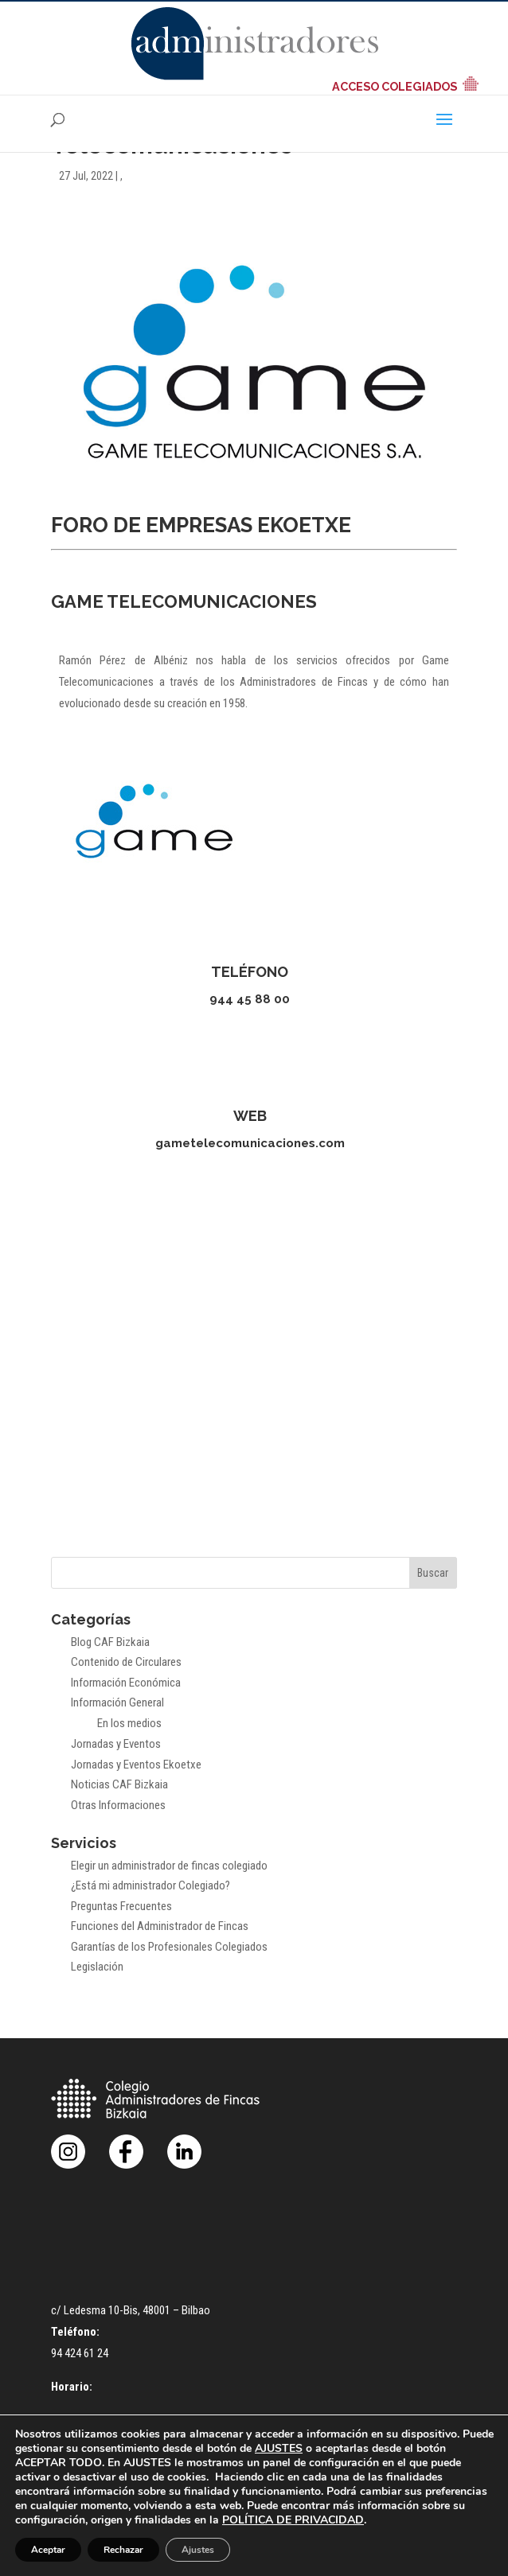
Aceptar (48, 2549)
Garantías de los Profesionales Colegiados (169, 1947)
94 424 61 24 (79, 2353)
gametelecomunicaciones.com (250, 1143)
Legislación (97, 1966)
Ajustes (198, 2549)
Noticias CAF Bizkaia (119, 1784)
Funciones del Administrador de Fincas (159, 1926)
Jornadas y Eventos (116, 1744)
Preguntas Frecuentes (121, 1906)
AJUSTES (279, 2449)
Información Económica (126, 1682)
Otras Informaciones (118, 1805)
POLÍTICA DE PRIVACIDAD (293, 2519)
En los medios (129, 1723)
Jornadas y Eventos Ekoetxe (136, 1764)
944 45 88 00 (249, 999)
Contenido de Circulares (126, 1662)
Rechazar (123, 2549)
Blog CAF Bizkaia (110, 1642)
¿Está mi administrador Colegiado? (150, 1885)
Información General (117, 1702)
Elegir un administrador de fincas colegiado (169, 1865)
